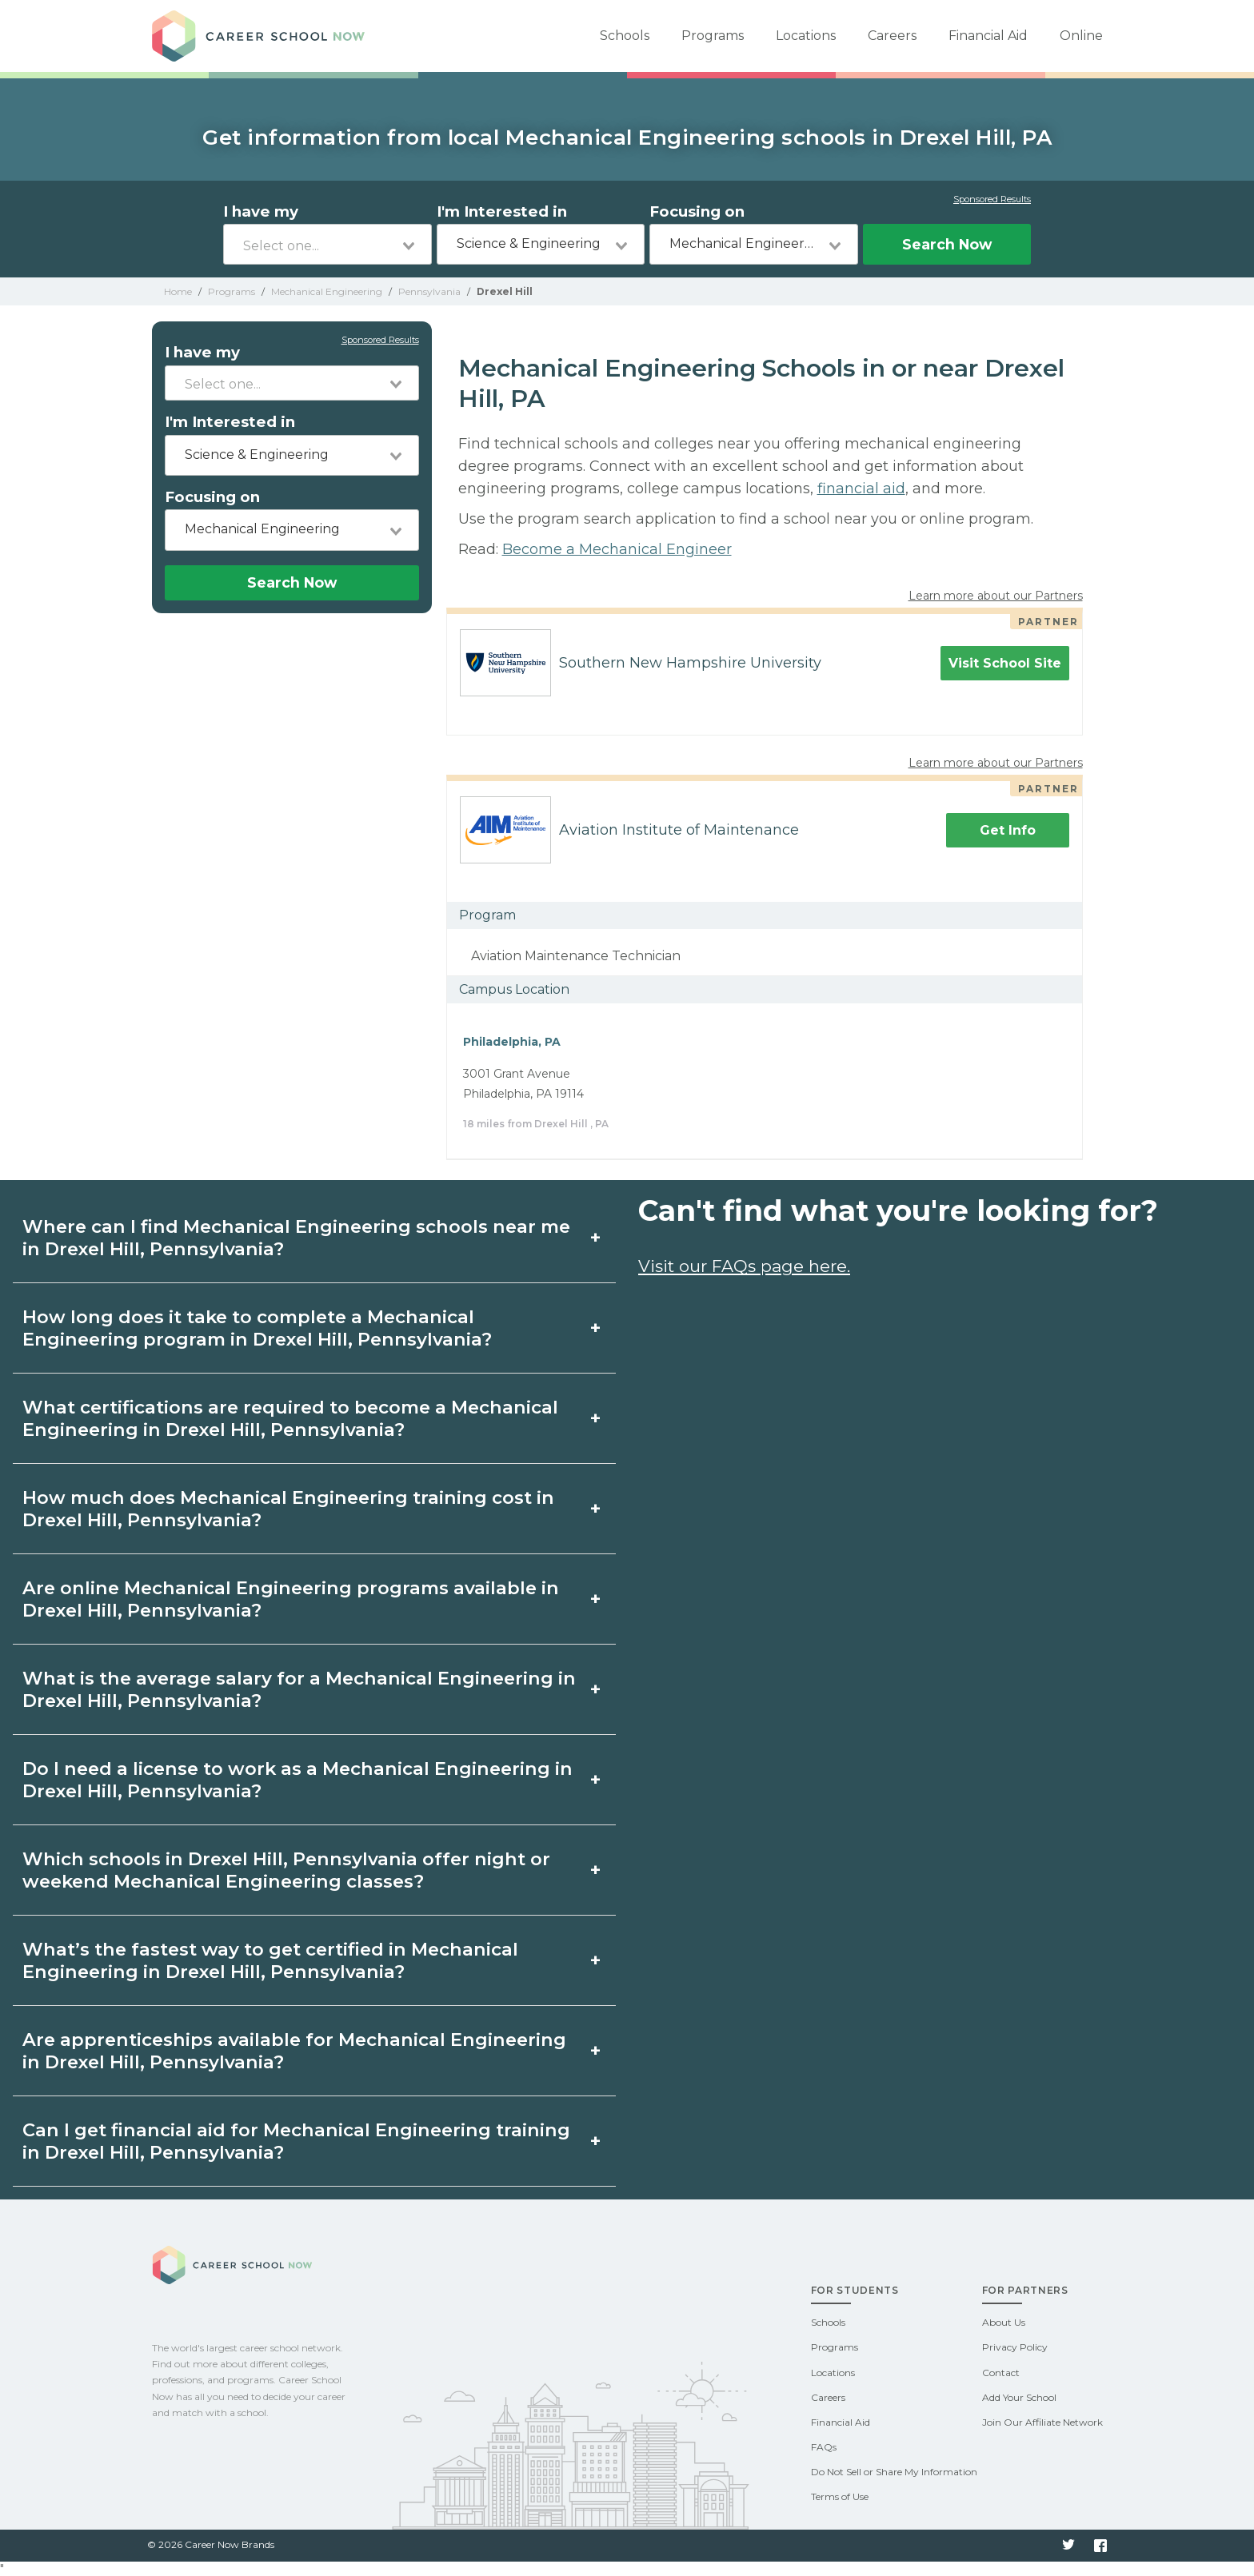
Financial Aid (988, 35)
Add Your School (1019, 2397)
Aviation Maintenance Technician (576, 955)
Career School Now (264, 36)
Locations (806, 35)
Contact (1001, 2373)
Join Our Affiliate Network (1042, 2422)
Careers (892, 35)
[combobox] (327, 244)
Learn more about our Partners (996, 595)
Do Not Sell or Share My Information (894, 2472)
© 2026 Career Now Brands (210, 2544)
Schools (624, 35)
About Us (1003, 2322)
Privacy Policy (1015, 2347)
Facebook (1100, 2545)
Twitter (1068, 2545)
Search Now (947, 244)
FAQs (824, 2447)
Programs (712, 35)
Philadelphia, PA (512, 1042)
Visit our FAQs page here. (744, 1266)
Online (1081, 35)
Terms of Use (840, 2496)
